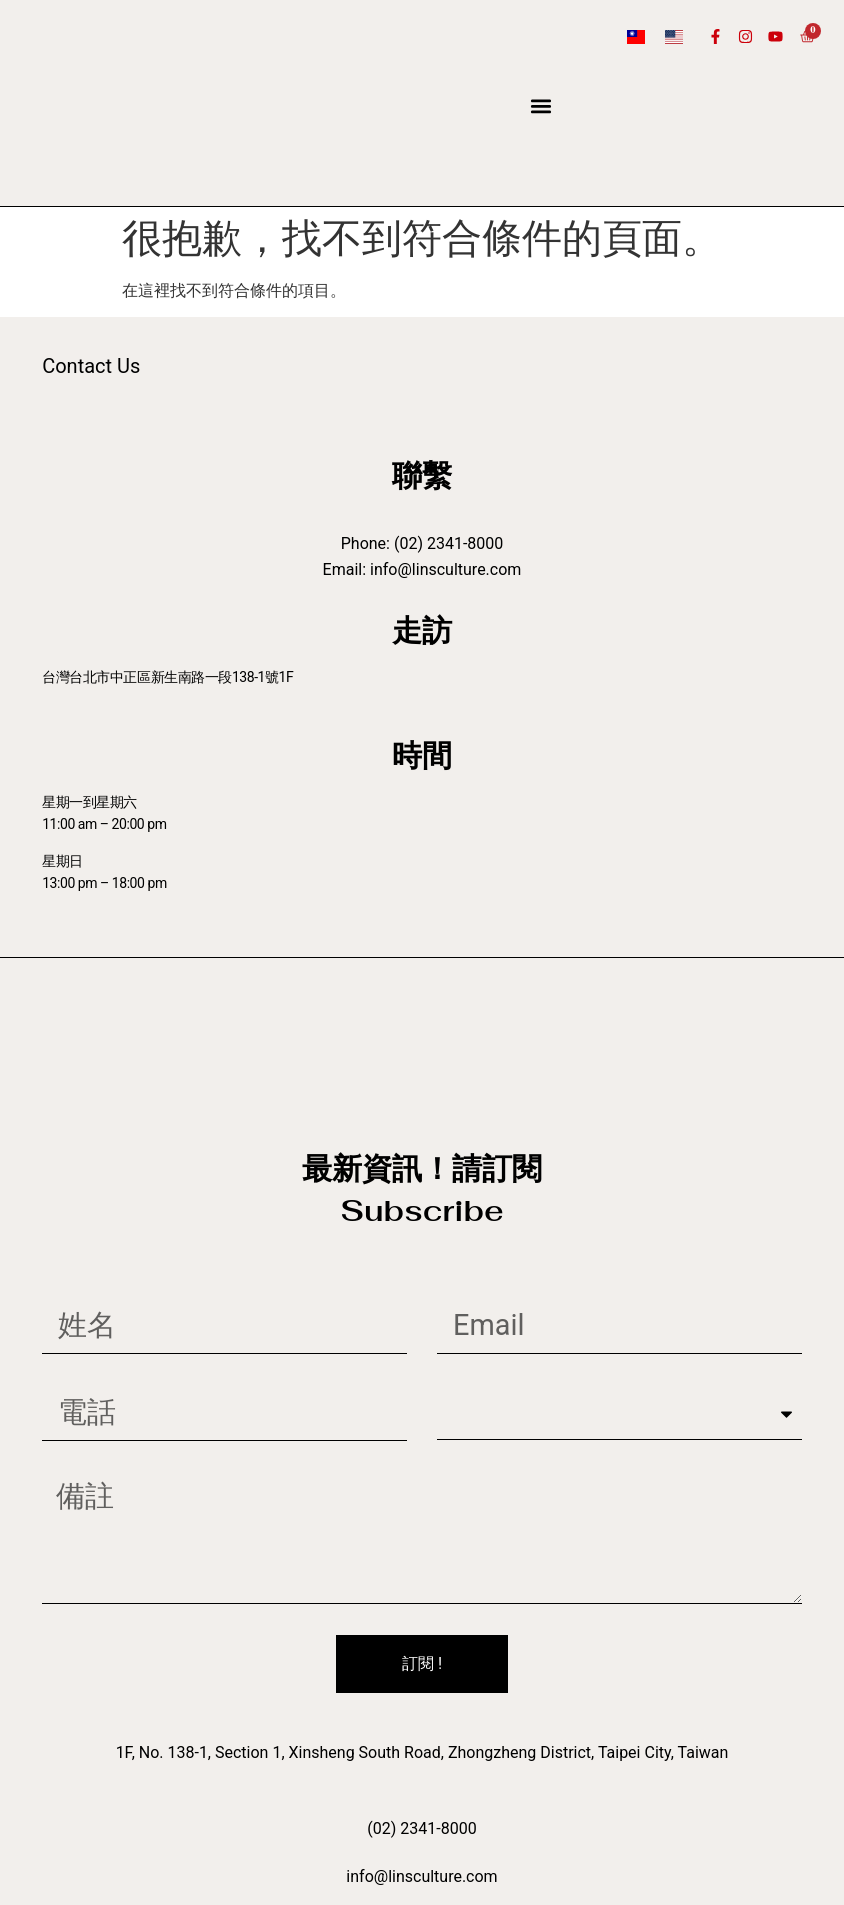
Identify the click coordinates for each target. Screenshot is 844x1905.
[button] (541, 106)
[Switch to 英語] (674, 36)
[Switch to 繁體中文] (636, 36)
